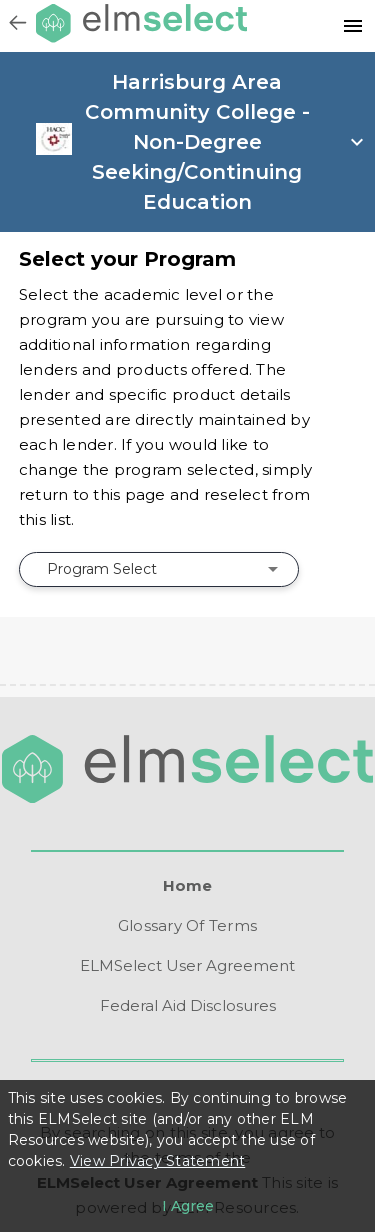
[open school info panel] (223, 142)
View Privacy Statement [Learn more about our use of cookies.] (158, 1161)
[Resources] (353, 26)
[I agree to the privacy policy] (188, 1206)
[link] (53, 150)
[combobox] (159, 569)
